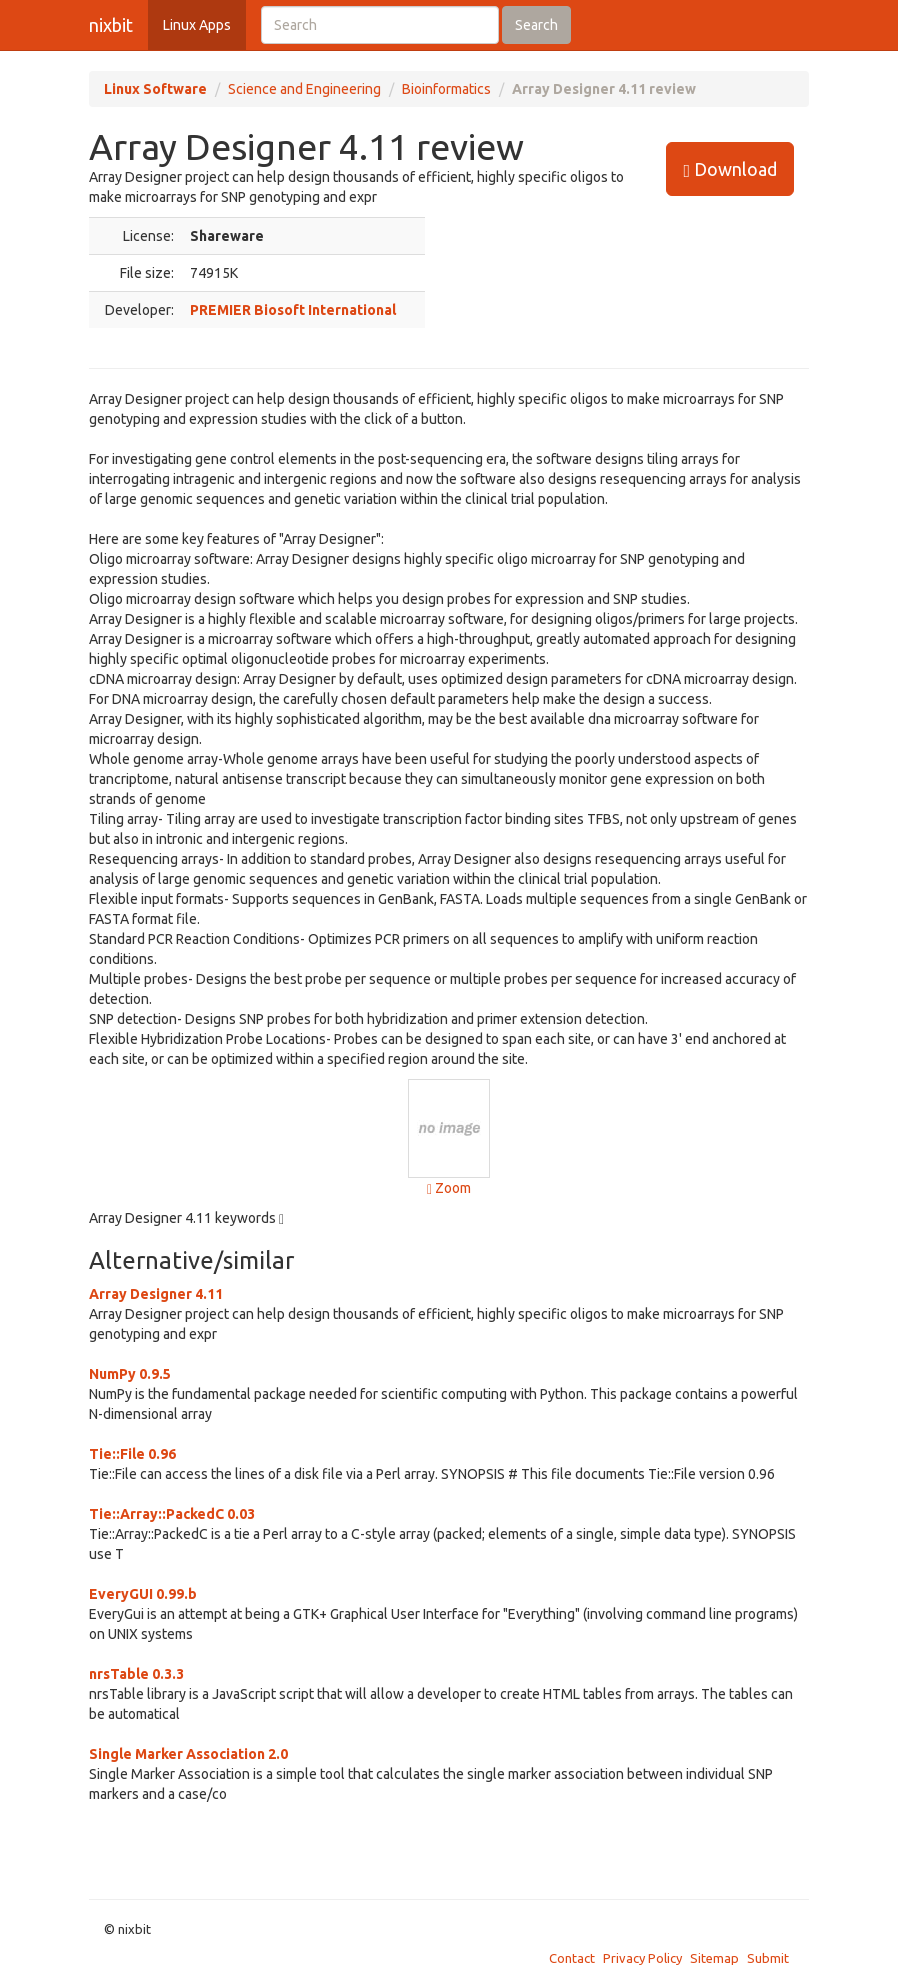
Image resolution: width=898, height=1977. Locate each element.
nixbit (111, 25)
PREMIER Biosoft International (293, 310)
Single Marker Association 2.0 (188, 1754)
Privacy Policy (642, 1958)
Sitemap (714, 1958)
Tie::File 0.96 (132, 1454)
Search (536, 25)
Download (730, 169)
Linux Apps (197, 25)
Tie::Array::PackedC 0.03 (172, 1514)
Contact (572, 1958)
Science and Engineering (304, 89)
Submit (768, 1958)
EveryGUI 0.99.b (143, 1594)
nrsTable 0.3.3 (136, 1674)
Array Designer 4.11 (156, 1294)
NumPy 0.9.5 (130, 1374)
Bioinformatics (446, 89)
